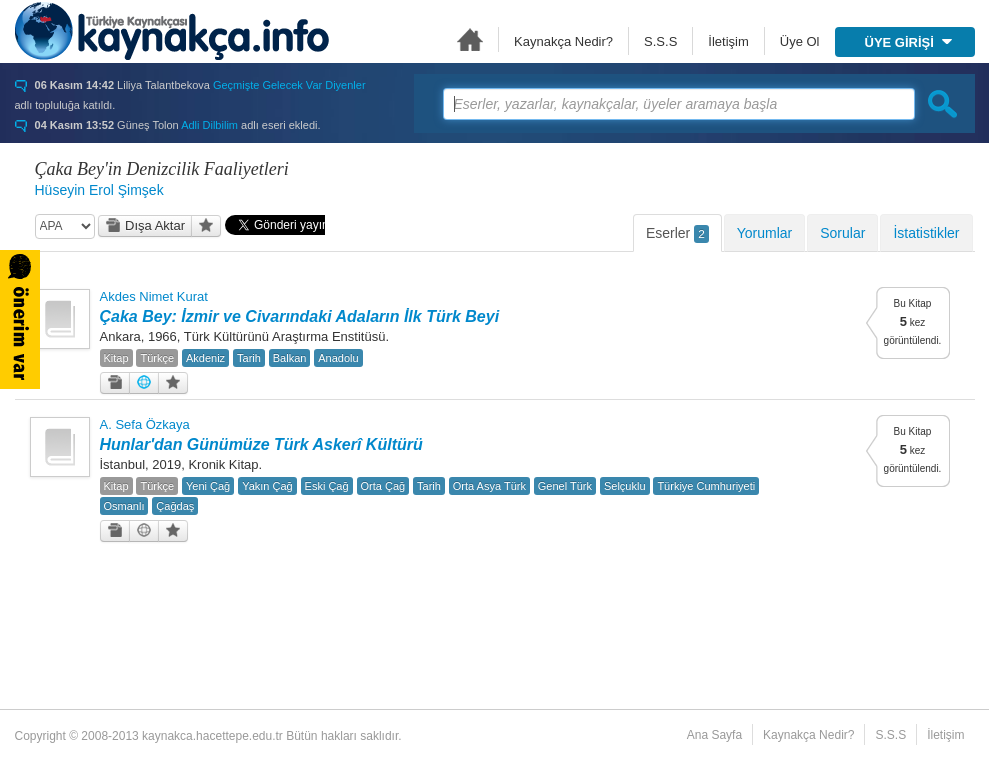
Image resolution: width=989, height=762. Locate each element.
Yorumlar (765, 233)
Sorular (842, 233)
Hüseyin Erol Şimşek (99, 190)
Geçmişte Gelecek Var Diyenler (289, 85)
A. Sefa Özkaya (145, 424)
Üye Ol (800, 41)
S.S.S (660, 41)
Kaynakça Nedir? (563, 41)
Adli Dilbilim (209, 125)
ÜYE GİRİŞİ (908, 42)
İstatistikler (926, 233)
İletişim (728, 41)
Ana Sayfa (470, 39)
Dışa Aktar (145, 225)
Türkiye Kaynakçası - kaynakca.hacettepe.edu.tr (172, 31)
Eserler (677, 234)
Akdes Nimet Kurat (154, 296)
